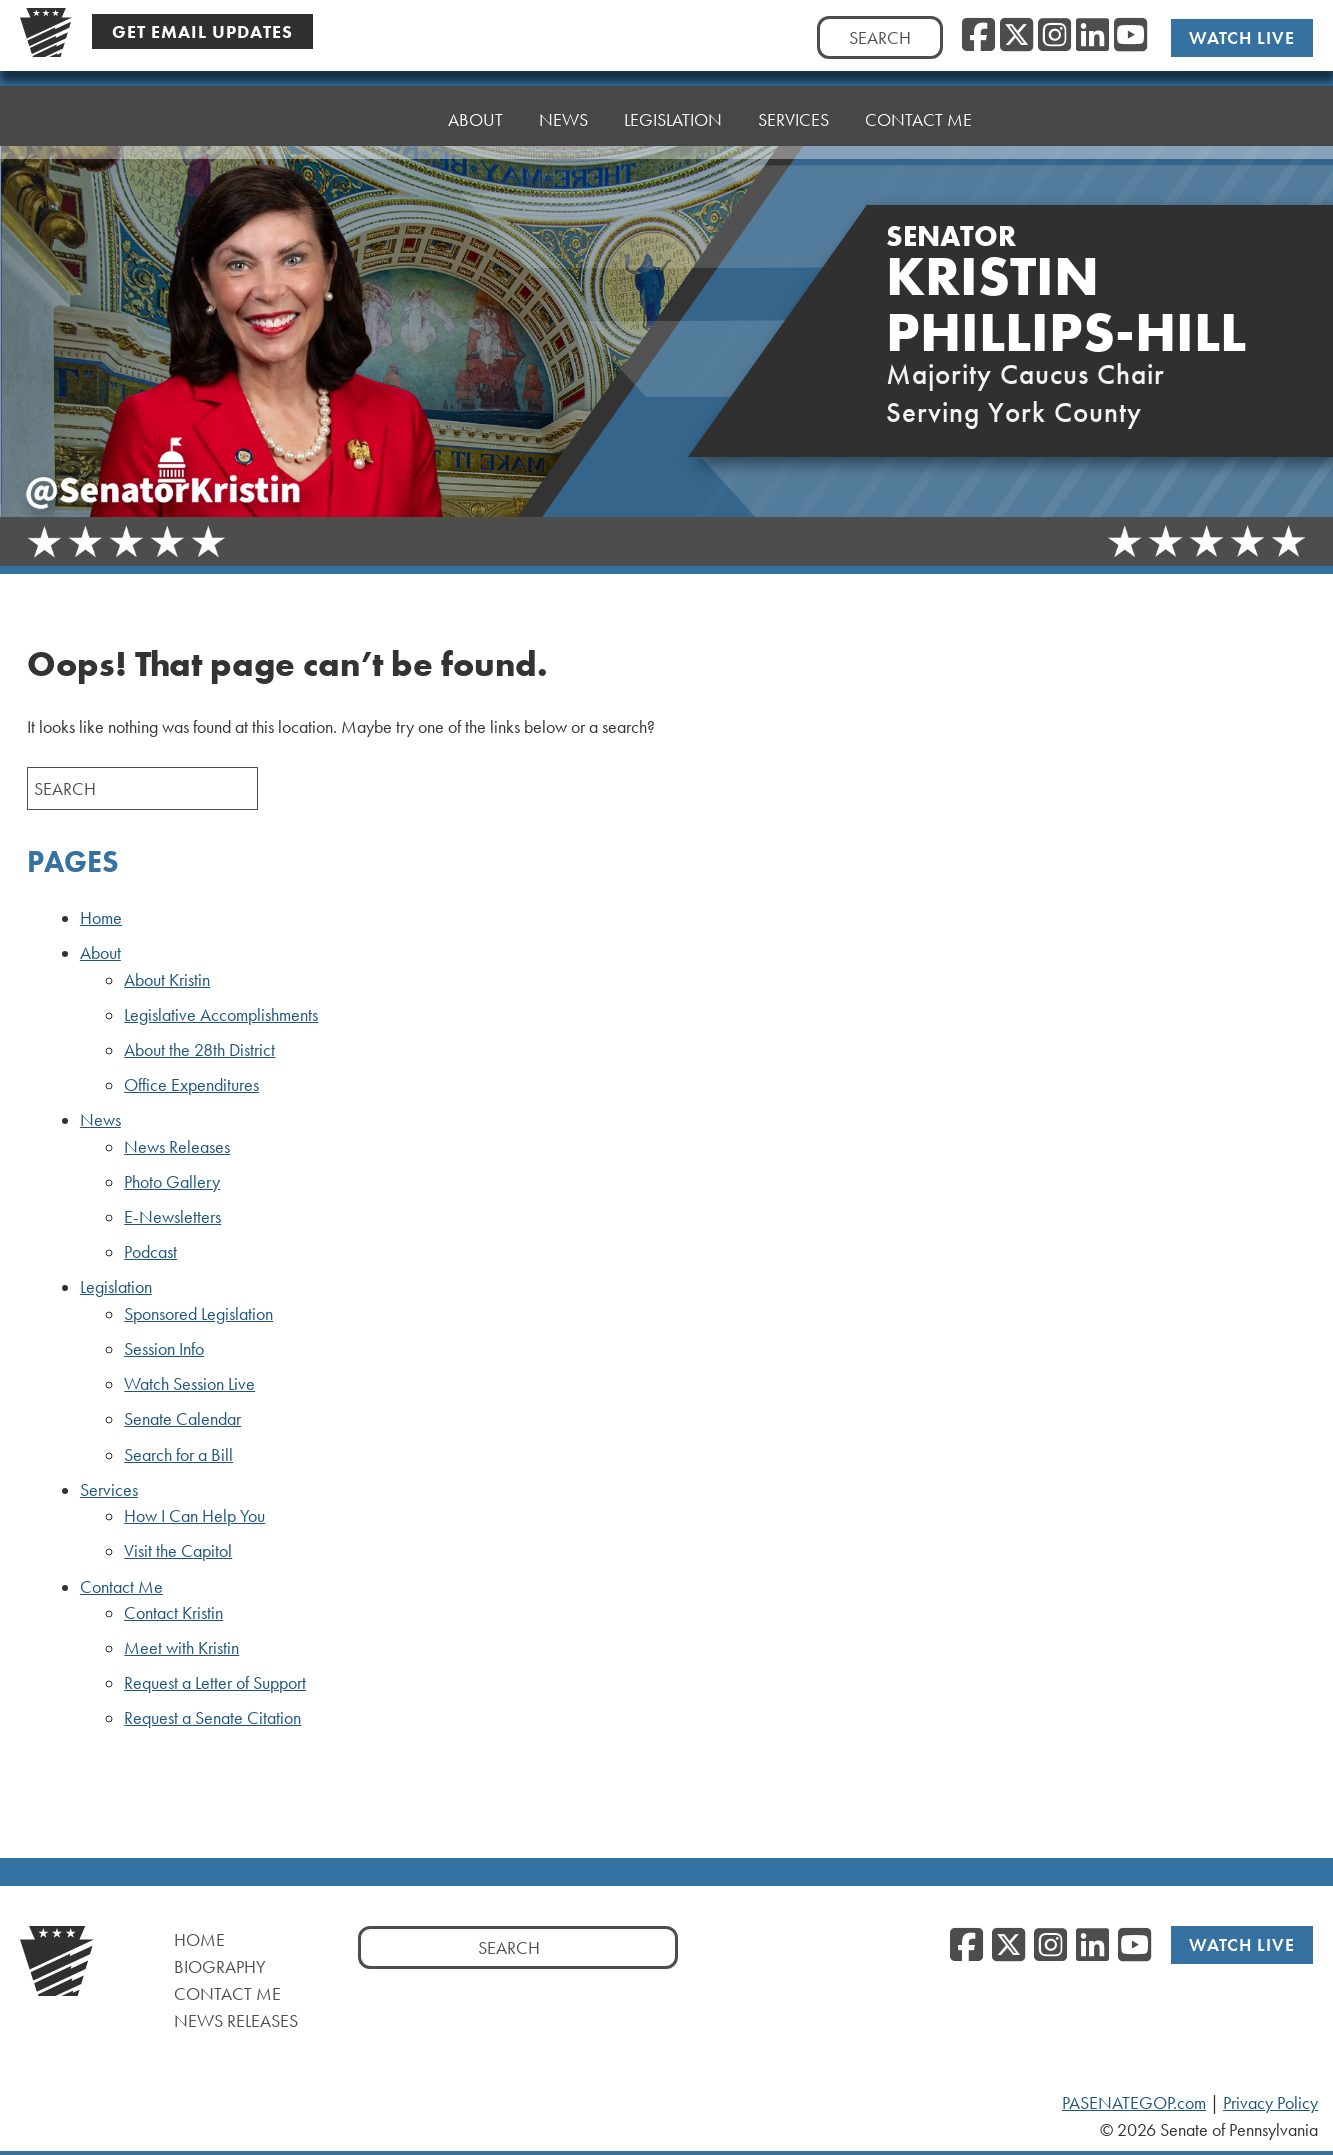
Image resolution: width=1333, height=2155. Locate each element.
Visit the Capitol (178, 1551)
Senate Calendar (182, 1419)
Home (386, 119)
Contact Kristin (173, 1613)
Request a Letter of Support (215, 1683)
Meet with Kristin (181, 1648)
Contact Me (918, 102)
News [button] (563, 117)
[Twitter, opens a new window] (1016, 36)
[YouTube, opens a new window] (1130, 36)
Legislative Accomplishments (221, 1015)
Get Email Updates (202, 31)
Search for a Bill (178, 1455)
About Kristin (167, 980)
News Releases (177, 1147)
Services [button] (793, 107)
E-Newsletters (172, 1217)
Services (109, 1490)
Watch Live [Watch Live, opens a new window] (1242, 37)
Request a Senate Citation (212, 1718)
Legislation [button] (673, 112)
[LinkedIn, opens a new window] (1092, 36)
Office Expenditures (191, 1085)
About (100, 953)
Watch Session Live (189, 1384)
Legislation (116, 1287)
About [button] (475, 119)
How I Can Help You (194, 1516)
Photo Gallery (172, 1182)
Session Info (164, 1349)
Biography (220, 1966)
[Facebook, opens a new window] (978, 36)
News (100, 1120)
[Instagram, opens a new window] (1054, 36)
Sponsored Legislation (198, 1314)
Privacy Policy (1270, 2103)
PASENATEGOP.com (1134, 2103)
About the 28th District (199, 1050)
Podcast (150, 1252)
